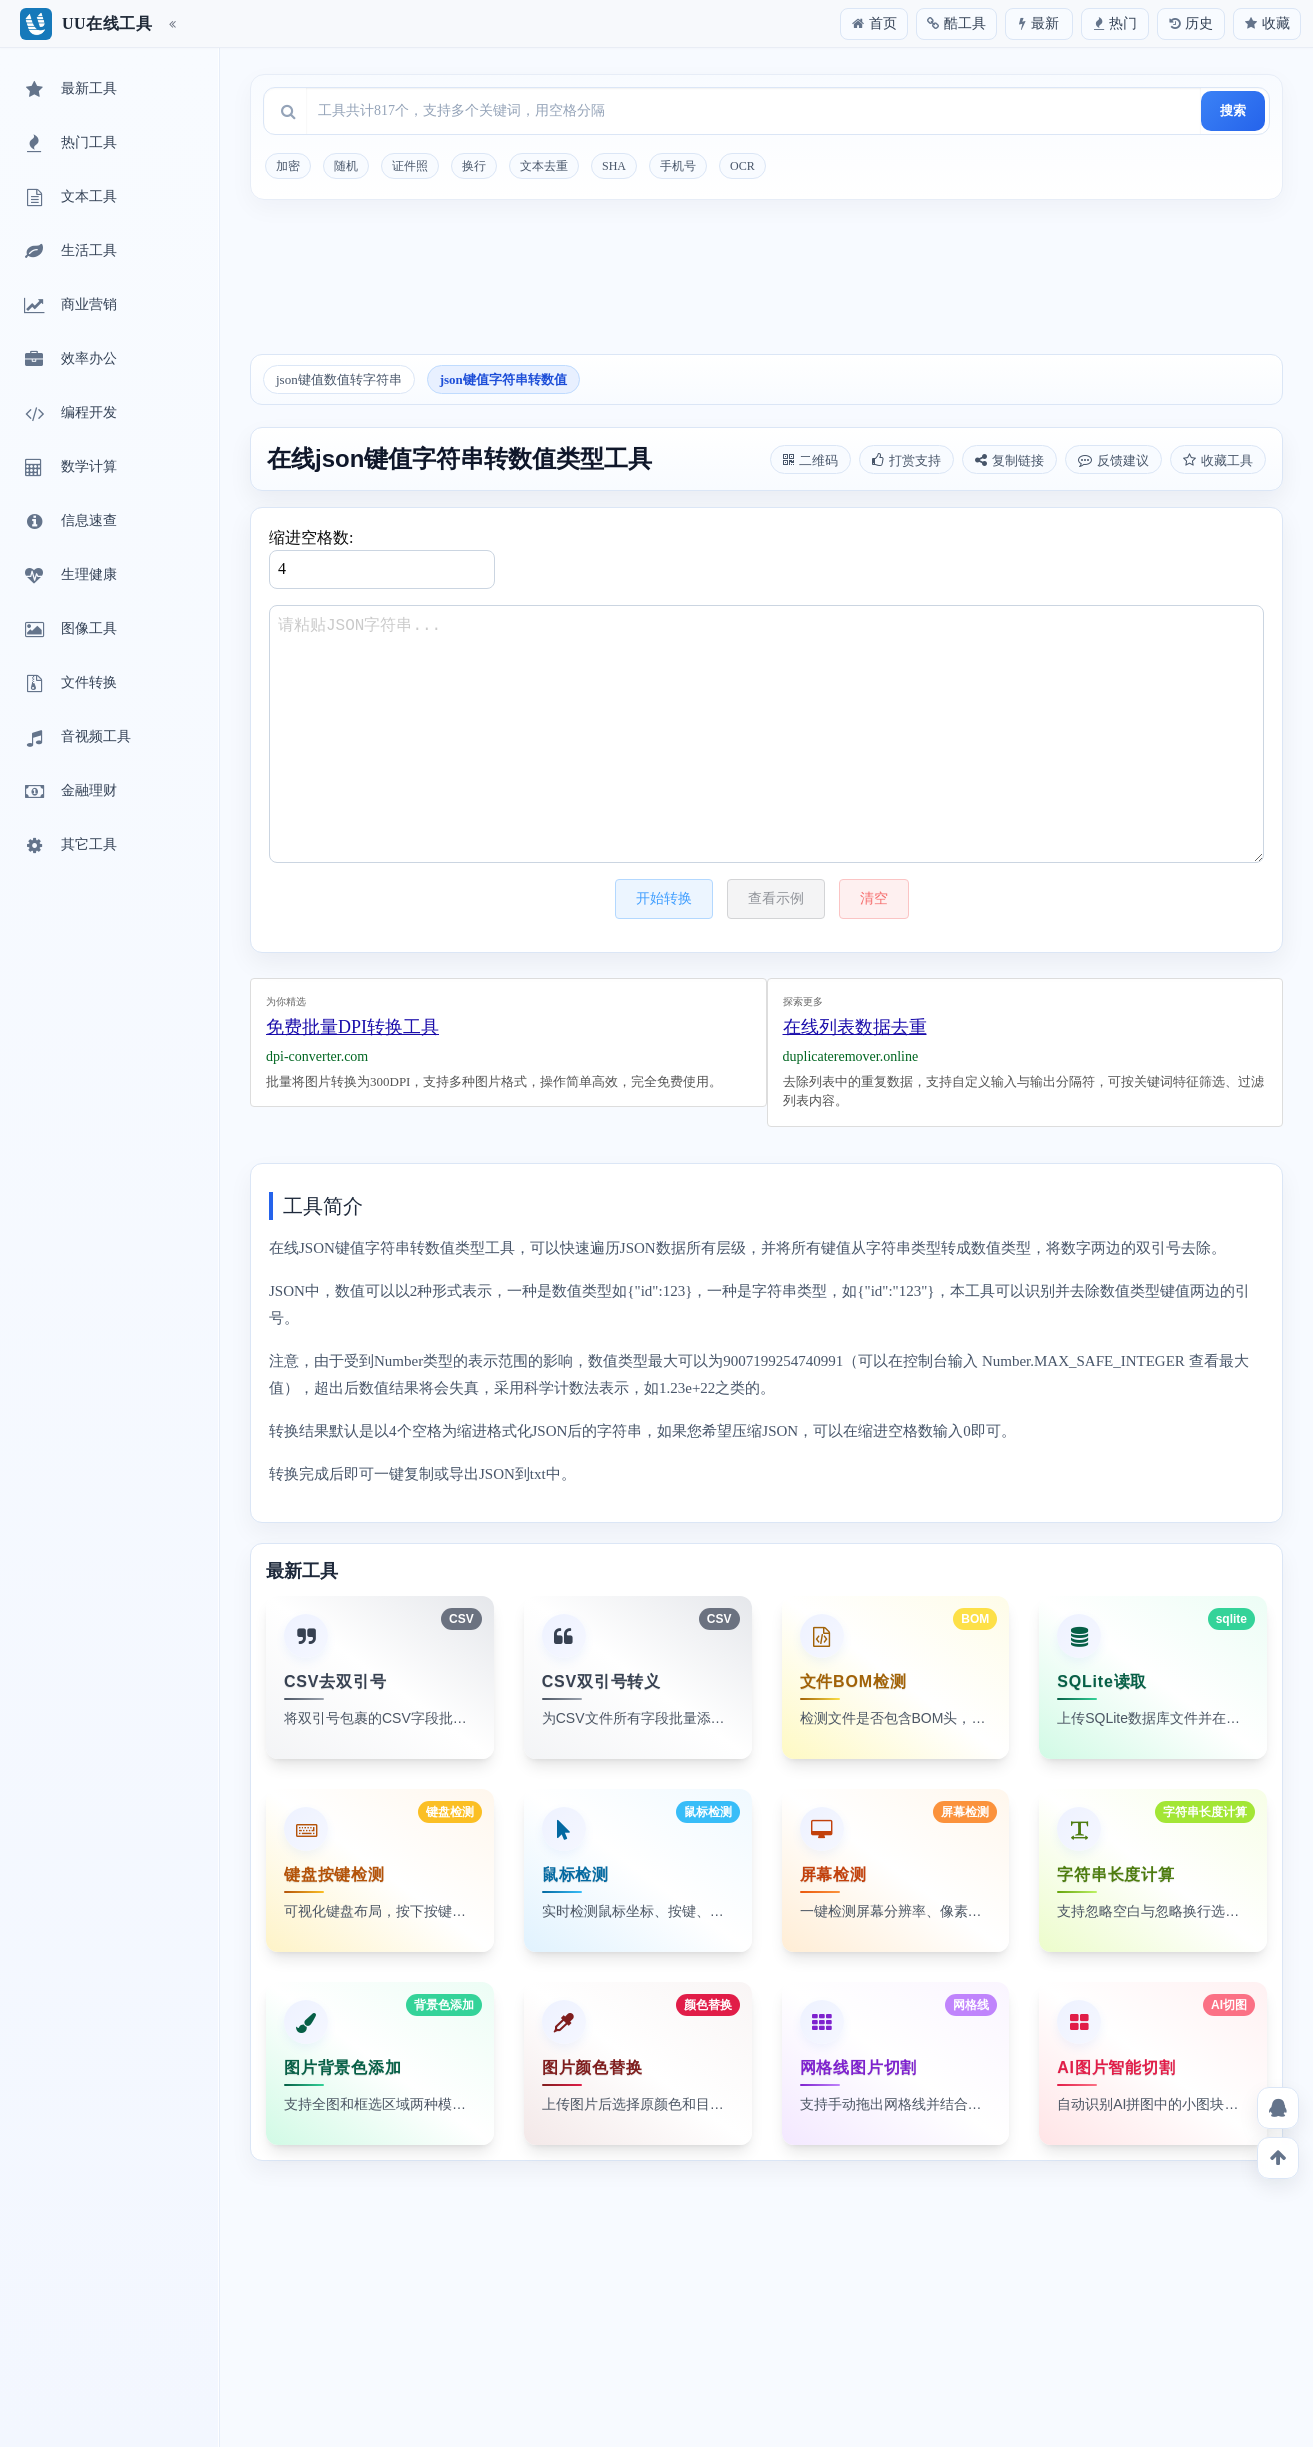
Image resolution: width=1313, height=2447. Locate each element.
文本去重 (544, 166)
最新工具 (69, 90)
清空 (874, 898)
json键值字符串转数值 (503, 379)
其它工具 (69, 846)
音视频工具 (76, 738)
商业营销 (69, 306)
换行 (474, 166)
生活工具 (69, 252)
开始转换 (664, 898)
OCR (742, 166)
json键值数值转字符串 (339, 379)
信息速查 (69, 522)
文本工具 (69, 198)
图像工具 (69, 630)
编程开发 (69, 414)
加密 (288, 166)
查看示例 (776, 898)
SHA (614, 166)
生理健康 (69, 576)
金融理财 (69, 792)
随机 (346, 166)
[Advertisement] (766, 284)
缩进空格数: (382, 559)
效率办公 (69, 360)
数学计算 (69, 468)
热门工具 (69, 144)
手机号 (678, 166)
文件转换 (69, 684)
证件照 (410, 166)
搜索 (1233, 110)
